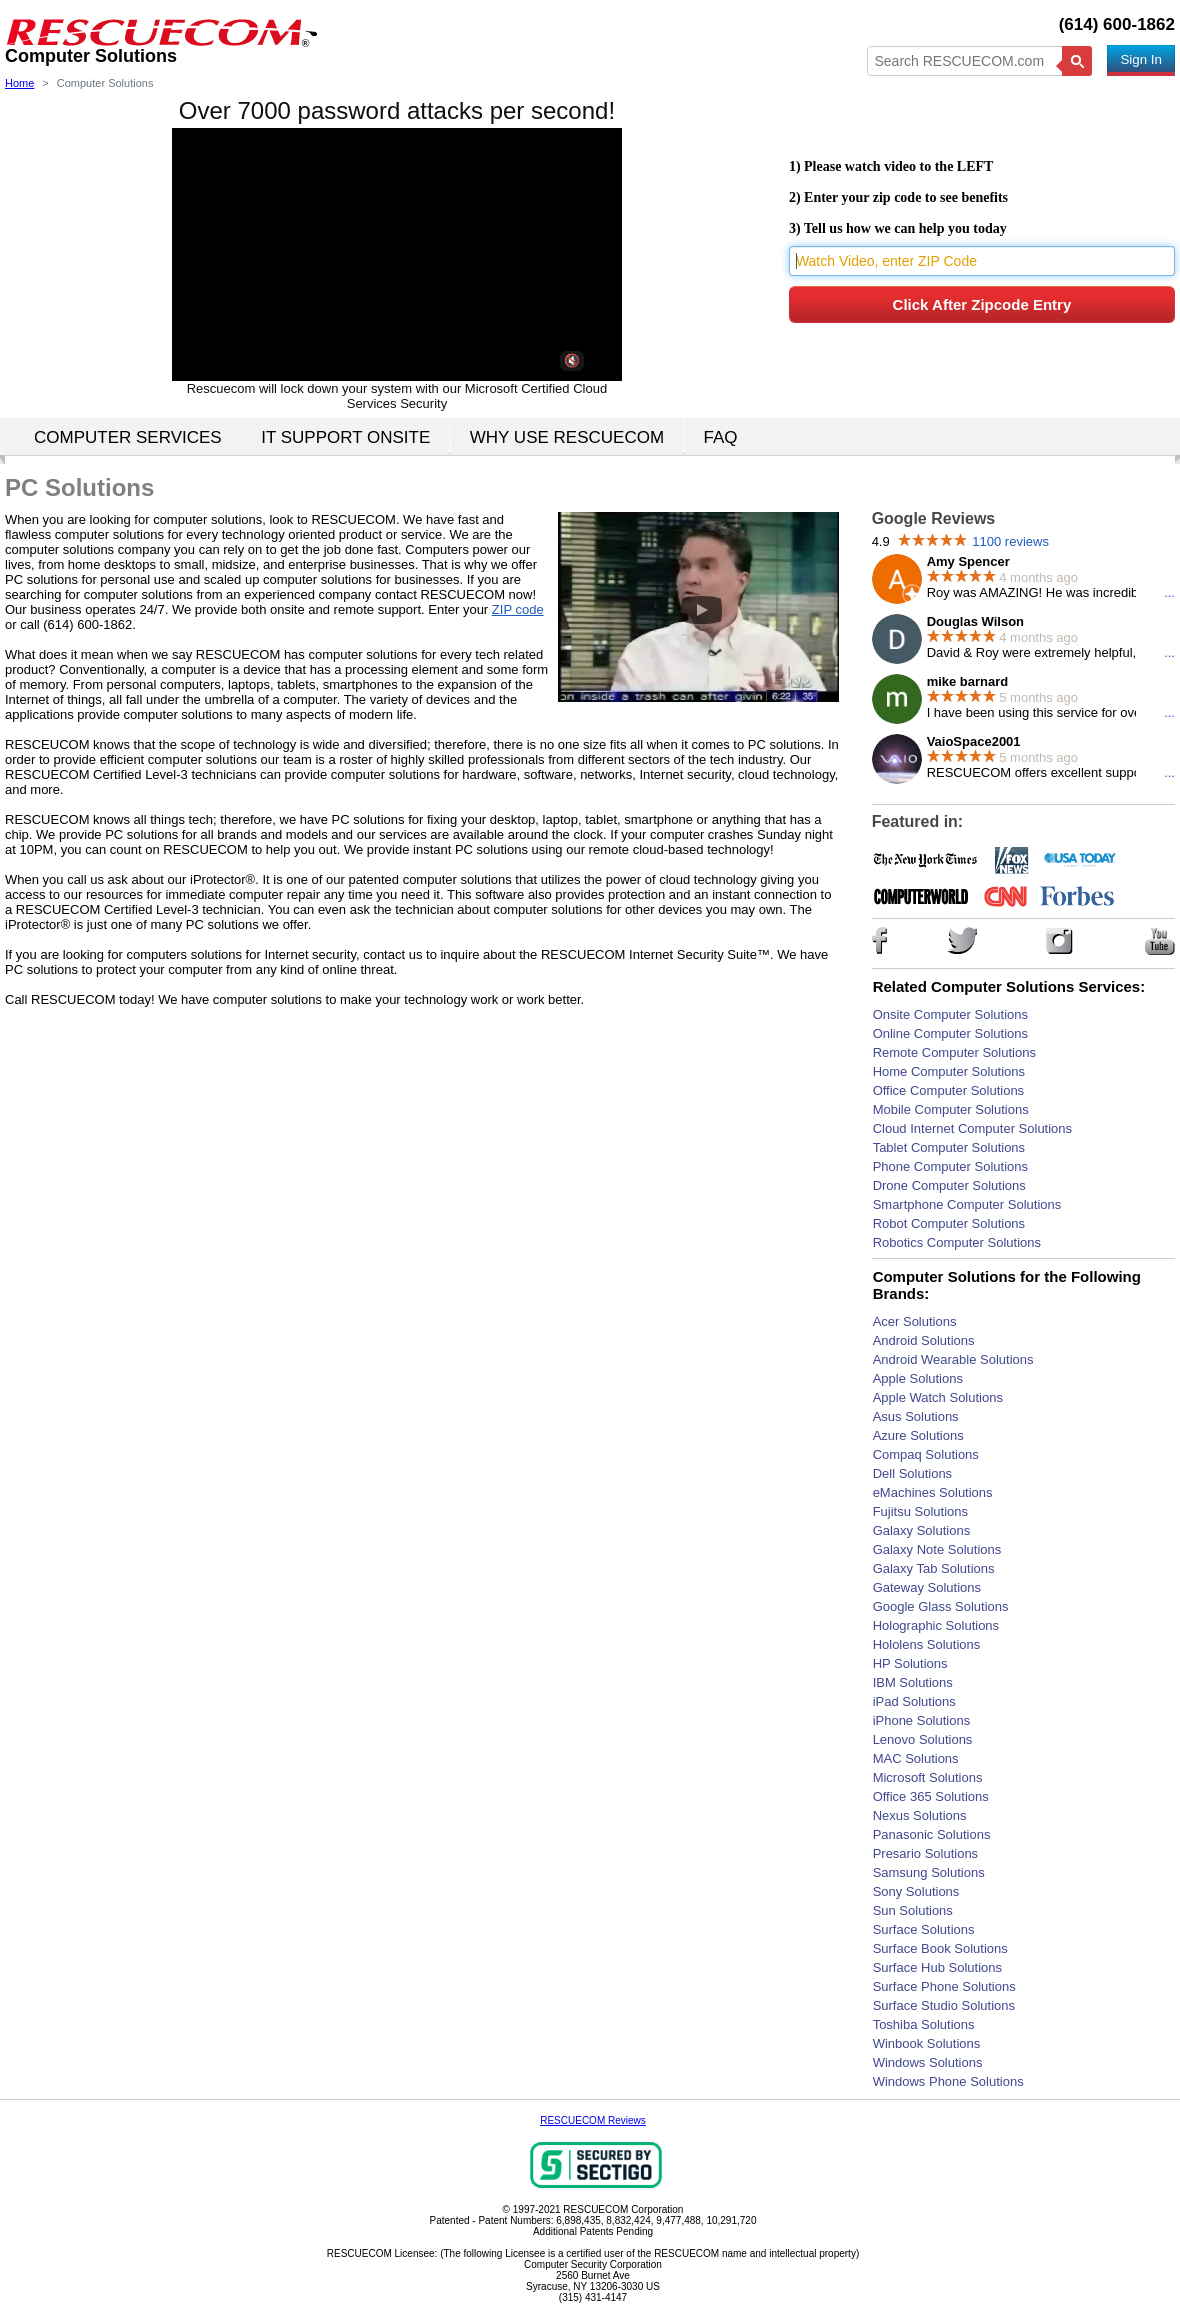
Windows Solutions (928, 2062)
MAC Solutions (916, 1758)
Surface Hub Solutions (937, 1967)
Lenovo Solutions (923, 1739)
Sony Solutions (916, 1891)
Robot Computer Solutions (949, 1223)
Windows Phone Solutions (948, 2081)
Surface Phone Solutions (944, 1986)
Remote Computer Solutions (954, 1052)
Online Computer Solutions (950, 1033)
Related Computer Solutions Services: (1009, 986)
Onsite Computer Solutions (950, 1014)
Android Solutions (924, 1340)
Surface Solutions (924, 1929)
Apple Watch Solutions (938, 1397)
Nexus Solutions (920, 1815)
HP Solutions (910, 1663)
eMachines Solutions (933, 1492)
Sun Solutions (913, 1910)
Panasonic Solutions (932, 1834)
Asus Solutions (916, 1416)
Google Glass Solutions (941, 1606)
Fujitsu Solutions (920, 1511)
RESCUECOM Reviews (593, 2120)
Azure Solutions (918, 1435)
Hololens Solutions (927, 1644)
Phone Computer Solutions (950, 1166)
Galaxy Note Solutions (937, 1549)
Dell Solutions (913, 1473)
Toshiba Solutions (924, 2024)
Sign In (1141, 59)
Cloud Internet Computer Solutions (972, 1128)
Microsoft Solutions (928, 1777)
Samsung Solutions (929, 1872)
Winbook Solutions (927, 2043)
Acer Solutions (915, 1321)
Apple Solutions (918, 1378)
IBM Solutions (913, 1682)
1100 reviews (1010, 541)
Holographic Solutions (936, 1625)
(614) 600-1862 (1117, 24)
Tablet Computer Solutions (949, 1147)
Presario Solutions (926, 1853)
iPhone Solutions (922, 1720)
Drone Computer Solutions (949, 1185)
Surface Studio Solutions (944, 2005)
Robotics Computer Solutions (957, 1242)
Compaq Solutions (926, 1454)
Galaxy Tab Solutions (934, 1568)
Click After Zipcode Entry (982, 304)
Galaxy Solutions (922, 1530)
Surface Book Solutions (940, 1948)
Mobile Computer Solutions (951, 1109)
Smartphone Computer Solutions (967, 1204)
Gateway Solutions (927, 1587)
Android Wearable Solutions (953, 1359)
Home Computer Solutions (949, 1071)
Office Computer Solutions (949, 1090)
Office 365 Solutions (931, 1796)
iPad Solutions (914, 1701)
